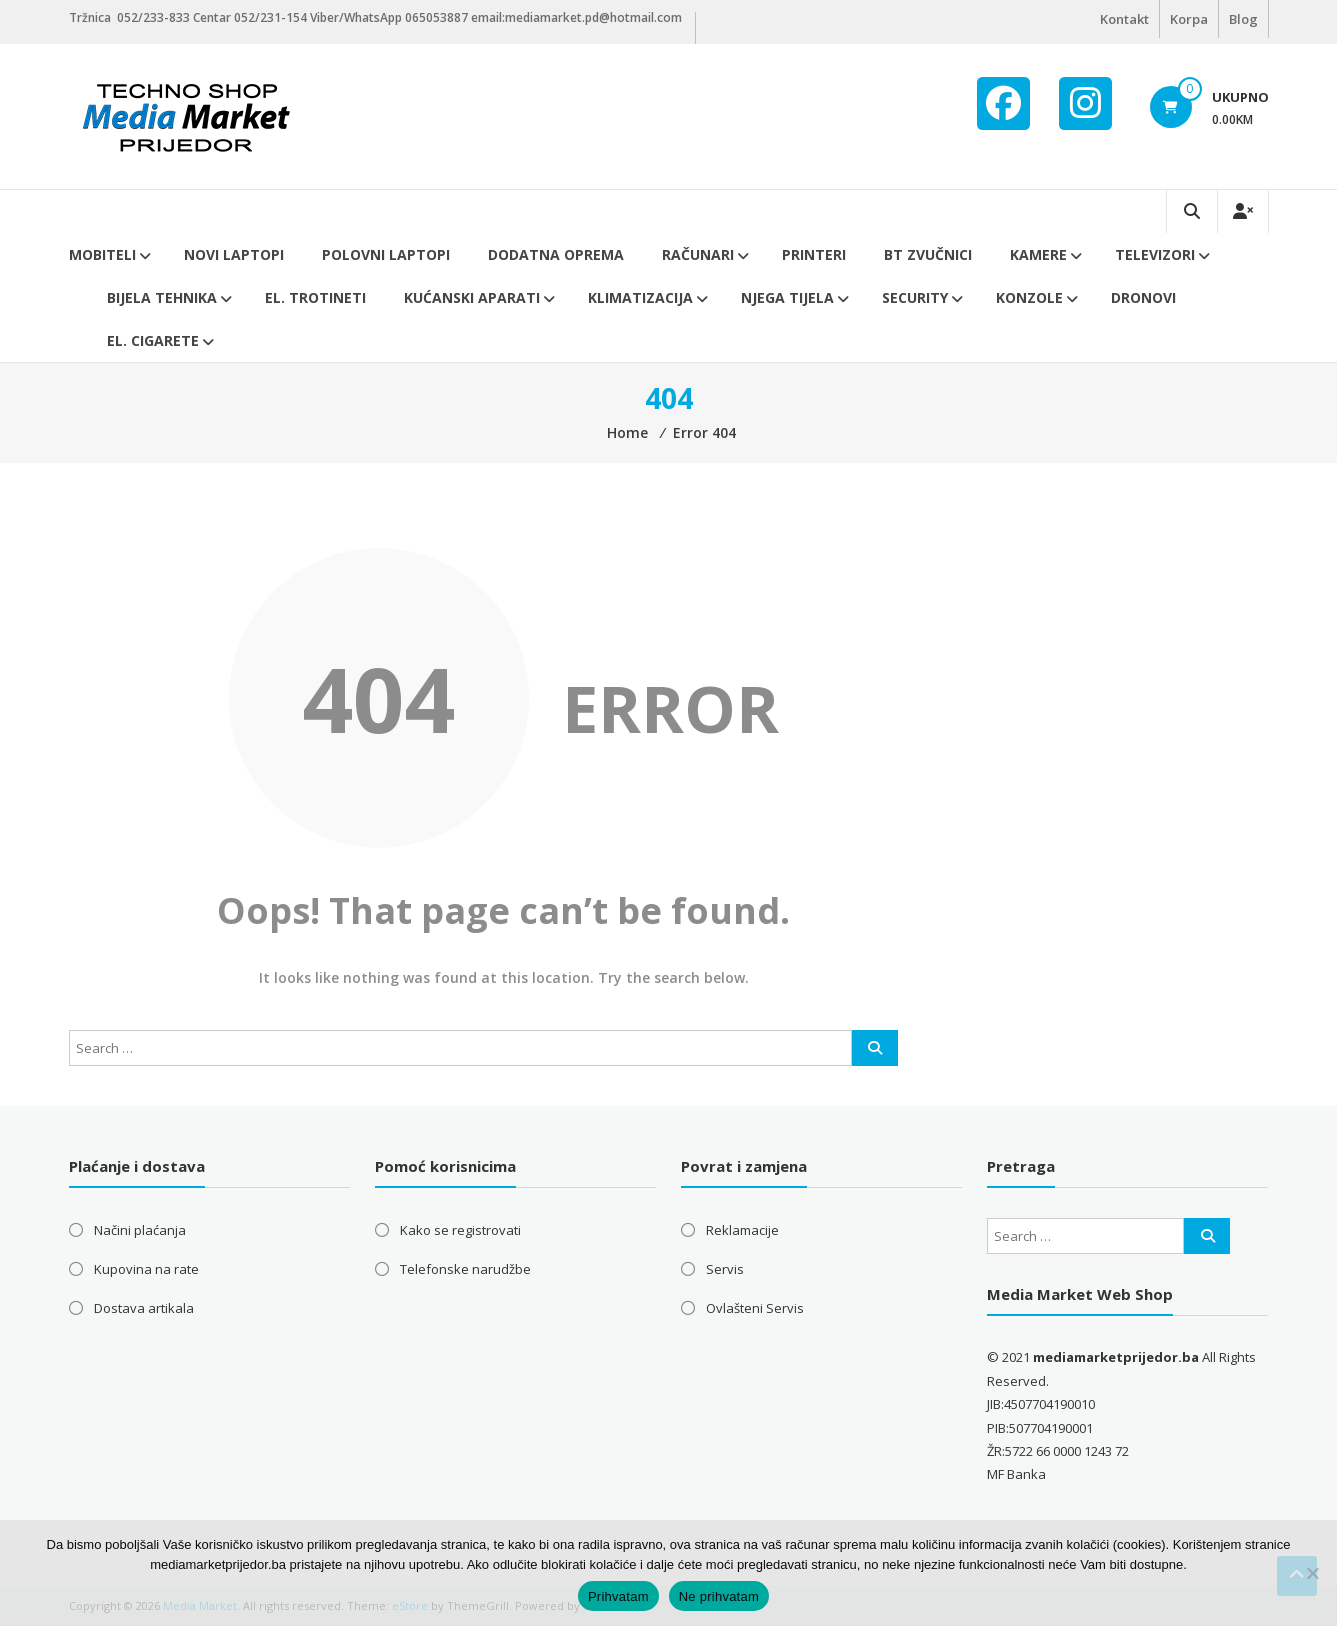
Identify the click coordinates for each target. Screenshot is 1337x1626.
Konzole (1029, 297)
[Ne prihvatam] (1312, 1573)
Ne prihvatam (719, 1596)
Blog (1243, 19)
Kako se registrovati (460, 1230)
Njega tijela (787, 297)
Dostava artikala (144, 1308)
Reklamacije (742, 1230)
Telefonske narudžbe (465, 1269)
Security (915, 297)
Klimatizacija (640, 297)
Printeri (814, 254)
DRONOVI (1143, 297)
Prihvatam (618, 1596)
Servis (725, 1269)
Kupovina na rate (146, 1269)
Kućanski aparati (472, 297)
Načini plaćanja (140, 1230)
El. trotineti (315, 297)
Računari (698, 254)
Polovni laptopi (386, 254)
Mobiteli (102, 254)
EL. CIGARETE (153, 340)
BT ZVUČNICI (928, 254)
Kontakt (1124, 19)
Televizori (1155, 254)
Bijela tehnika (162, 297)
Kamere (1038, 254)
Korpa (1189, 19)
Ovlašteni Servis (755, 1308)
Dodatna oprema (556, 254)
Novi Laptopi (234, 254)
